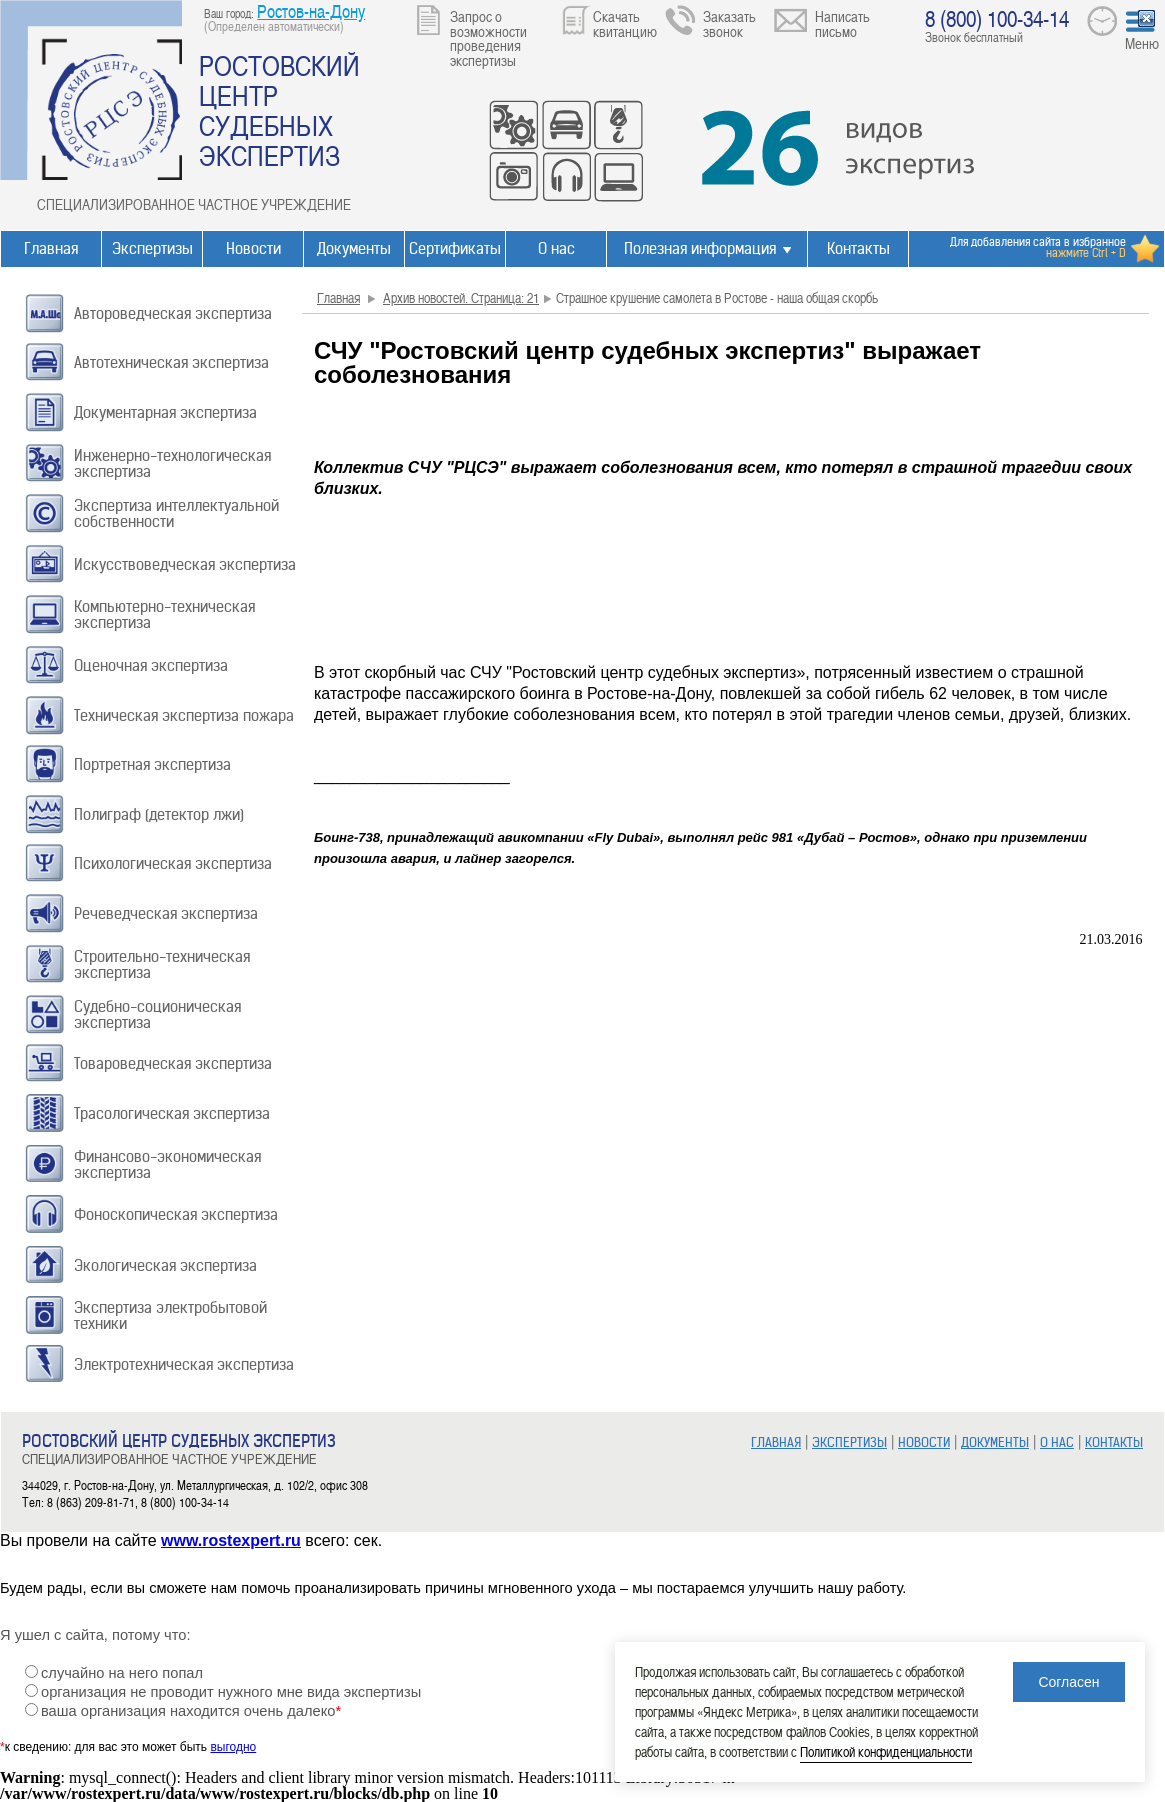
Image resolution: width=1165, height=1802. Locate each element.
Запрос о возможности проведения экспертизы (488, 38)
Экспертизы (152, 248)
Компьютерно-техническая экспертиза (164, 614)
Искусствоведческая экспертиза (185, 564)
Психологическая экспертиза (173, 863)
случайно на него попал (122, 1673)
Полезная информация (700, 248)
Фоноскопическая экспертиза (176, 1214)
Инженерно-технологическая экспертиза (172, 463)
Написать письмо (842, 23)
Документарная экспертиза (165, 412)
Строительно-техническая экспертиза (162, 964)
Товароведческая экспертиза (173, 1063)
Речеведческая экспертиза (166, 913)
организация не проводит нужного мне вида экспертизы (231, 1692)
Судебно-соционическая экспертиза (157, 1014)
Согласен (1068, 1682)
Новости (253, 248)
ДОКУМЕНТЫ (995, 1442)
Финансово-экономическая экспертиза (167, 1164)
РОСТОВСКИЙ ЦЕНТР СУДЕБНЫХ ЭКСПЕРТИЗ (279, 110)
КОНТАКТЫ (1114, 1442)
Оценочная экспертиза (151, 665)
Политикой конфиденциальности (886, 1751)
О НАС (1057, 1442)
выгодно (233, 1747)
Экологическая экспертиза (165, 1265)
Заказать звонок (729, 23)
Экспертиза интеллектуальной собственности (176, 513)
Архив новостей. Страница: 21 (461, 297)
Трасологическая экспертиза (172, 1113)
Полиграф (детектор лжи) (159, 814)
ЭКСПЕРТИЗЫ (849, 1442)
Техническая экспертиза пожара (184, 715)
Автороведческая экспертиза (173, 313)
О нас (556, 248)
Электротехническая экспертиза (184, 1364)
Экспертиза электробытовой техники (170, 1315)
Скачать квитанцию (625, 23)
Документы (354, 248)
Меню (1142, 43)
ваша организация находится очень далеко (191, 1711)
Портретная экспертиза (152, 764)
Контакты (858, 248)
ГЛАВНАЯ (776, 1442)
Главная (51, 248)
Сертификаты (455, 248)
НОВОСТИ (924, 1442)
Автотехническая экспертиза (171, 362)
